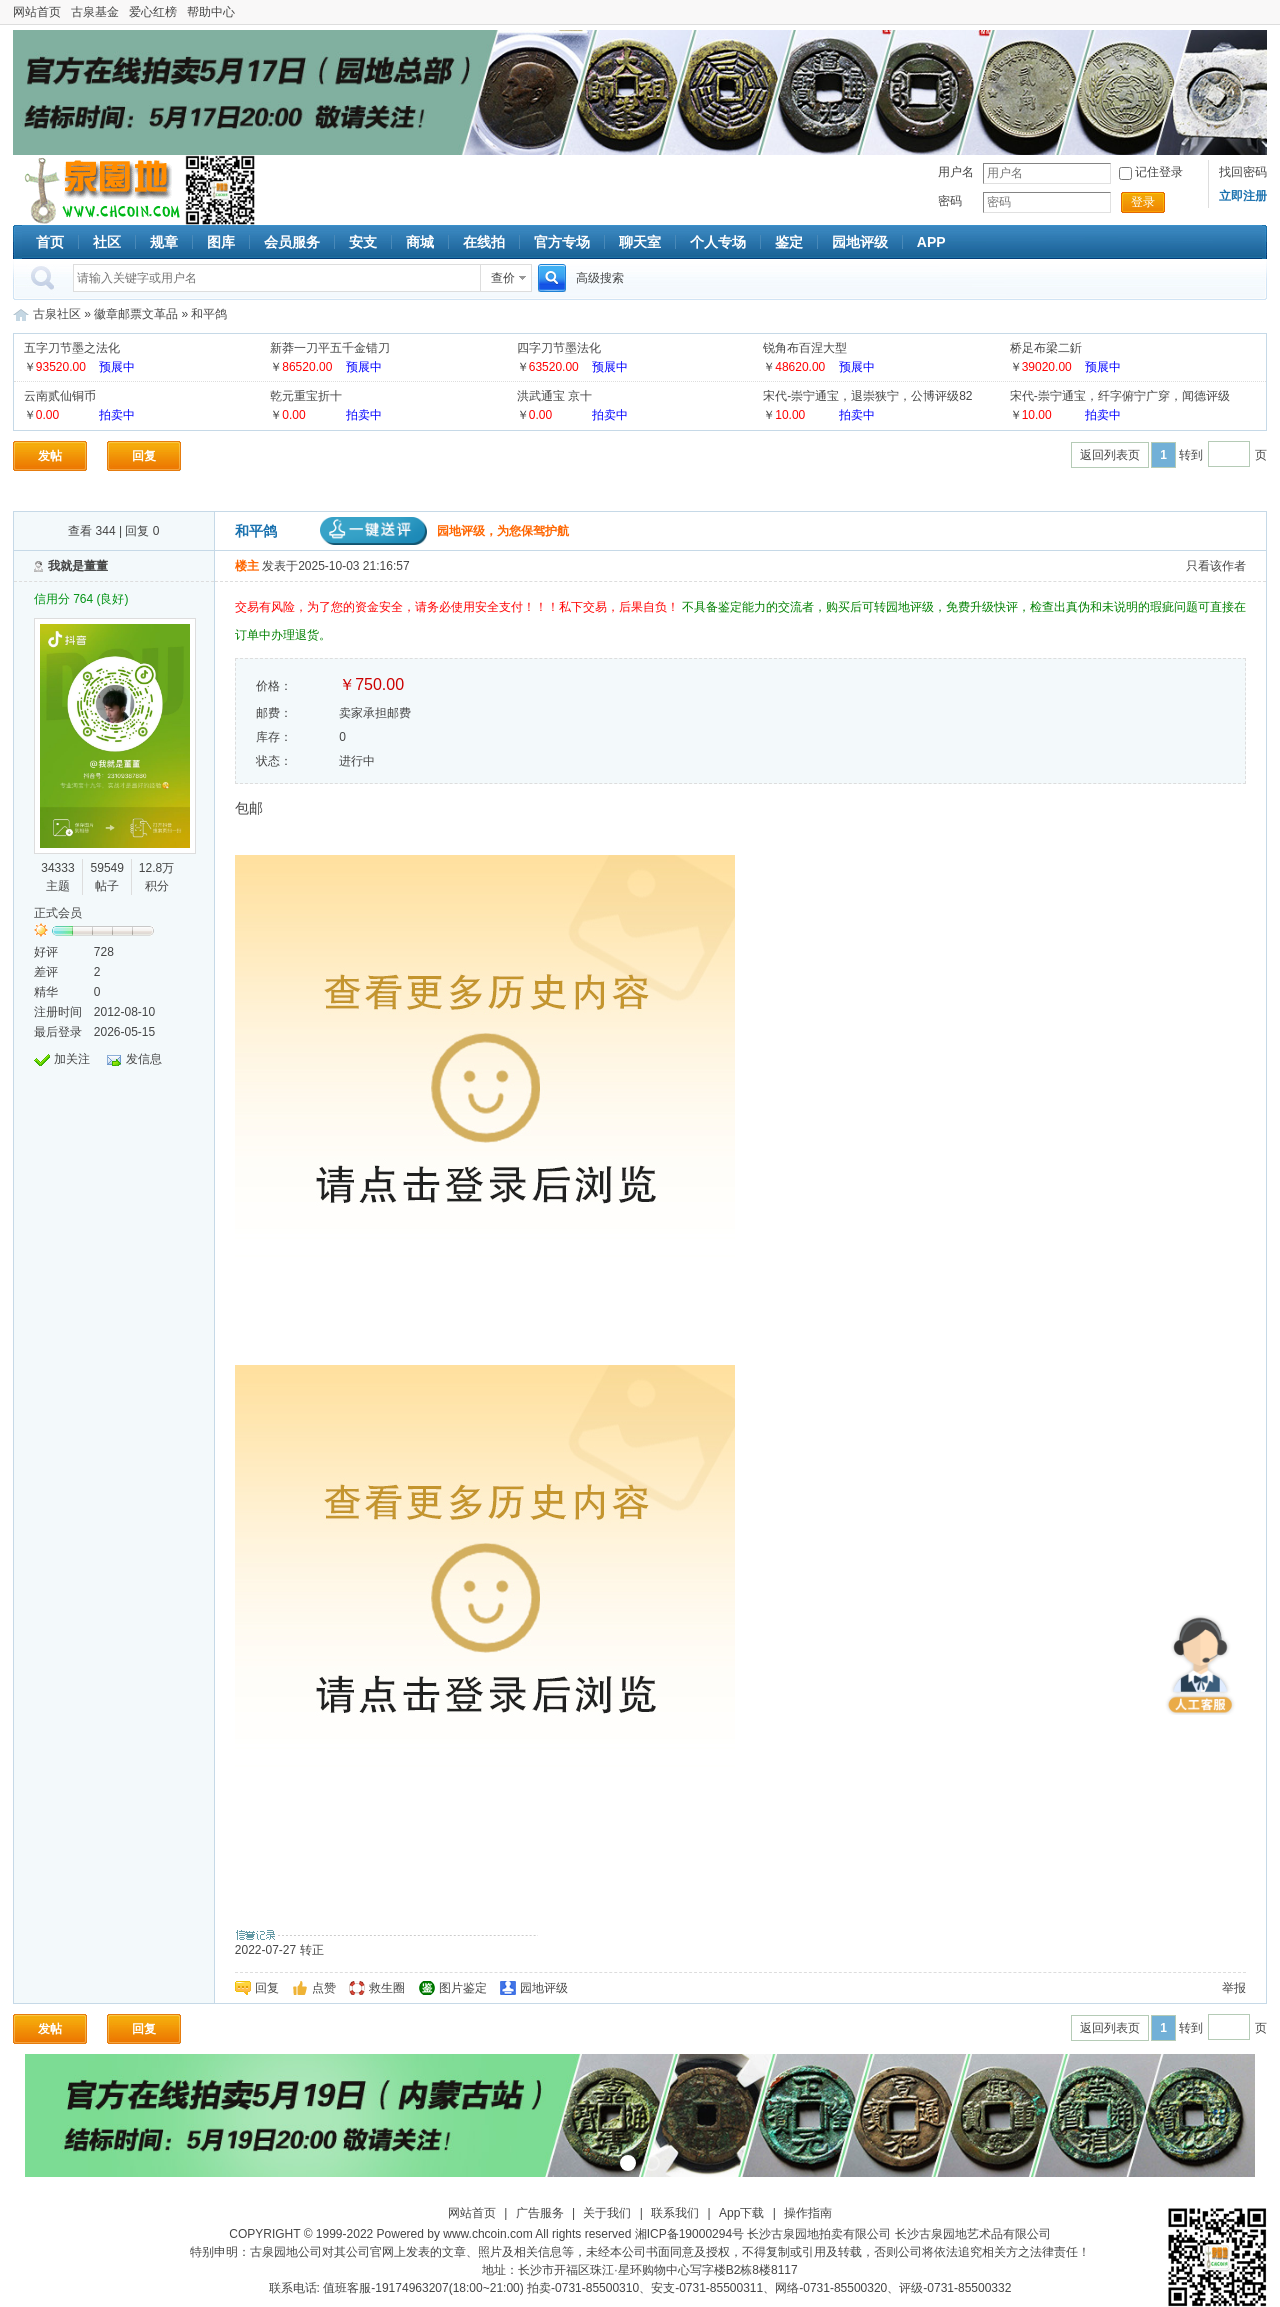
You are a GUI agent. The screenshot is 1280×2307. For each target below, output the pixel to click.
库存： (274, 737)
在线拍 (484, 242)
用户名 (956, 172)
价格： (274, 686)
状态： (274, 761)
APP (931, 242)
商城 (420, 242)
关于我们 (607, 2213)
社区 (107, 242)
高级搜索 (600, 278)
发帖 (50, 456)
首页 (50, 242)
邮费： (274, 713)
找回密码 (1243, 172)
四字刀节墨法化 (559, 348)
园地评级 (860, 242)
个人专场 (718, 242)
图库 (221, 242)
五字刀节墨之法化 (72, 348)
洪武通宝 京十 (554, 396)
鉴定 (789, 242)
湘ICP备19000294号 (689, 2234)
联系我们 (675, 2213)
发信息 (144, 1059)
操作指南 (808, 2213)
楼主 (247, 566)
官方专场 (562, 242)
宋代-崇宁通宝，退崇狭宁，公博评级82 (867, 396)
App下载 (741, 2213)
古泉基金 (95, 12)
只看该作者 (1216, 566)
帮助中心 (211, 12)
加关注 (72, 1059)
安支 (363, 242)
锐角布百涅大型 (805, 348)
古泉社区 (99, 190)
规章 (164, 242)
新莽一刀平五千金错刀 (330, 348)
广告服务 (540, 2213)
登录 (1143, 202)
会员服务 (292, 242)
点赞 (324, 1988)
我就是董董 (78, 566)
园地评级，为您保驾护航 (444, 531)
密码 (950, 201)
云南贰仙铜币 (60, 396)
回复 (144, 456)
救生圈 (387, 1988)
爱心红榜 (153, 12)
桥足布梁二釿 (1046, 348)
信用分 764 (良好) (81, 599)
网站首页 (37, 12)
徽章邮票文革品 (136, 314)
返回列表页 (1110, 455)
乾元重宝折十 (306, 396)
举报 (1234, 1988)
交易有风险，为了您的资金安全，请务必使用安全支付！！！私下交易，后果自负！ (458, 607)
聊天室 (640, 242)
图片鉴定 (463, 1988)
